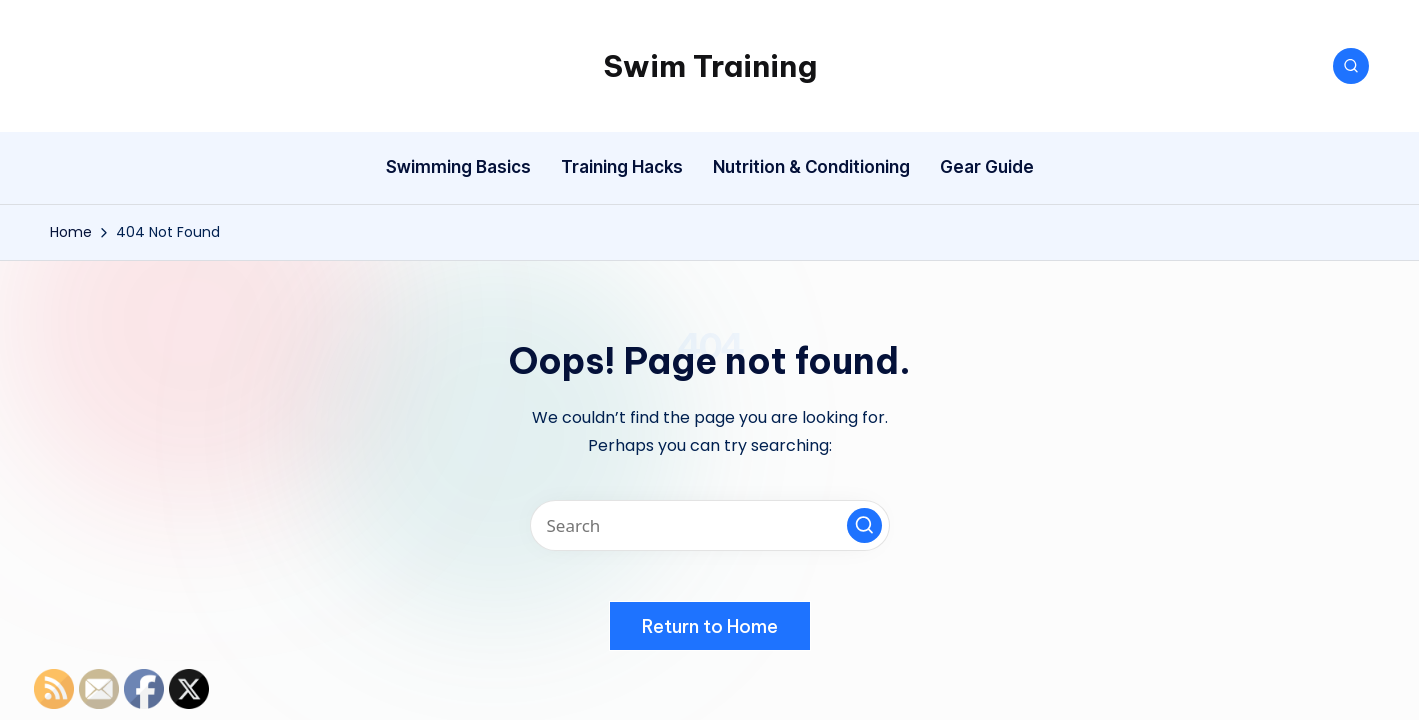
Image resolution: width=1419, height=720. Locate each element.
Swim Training (710, 66)
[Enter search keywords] (710, 525)
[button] (864, 525)
